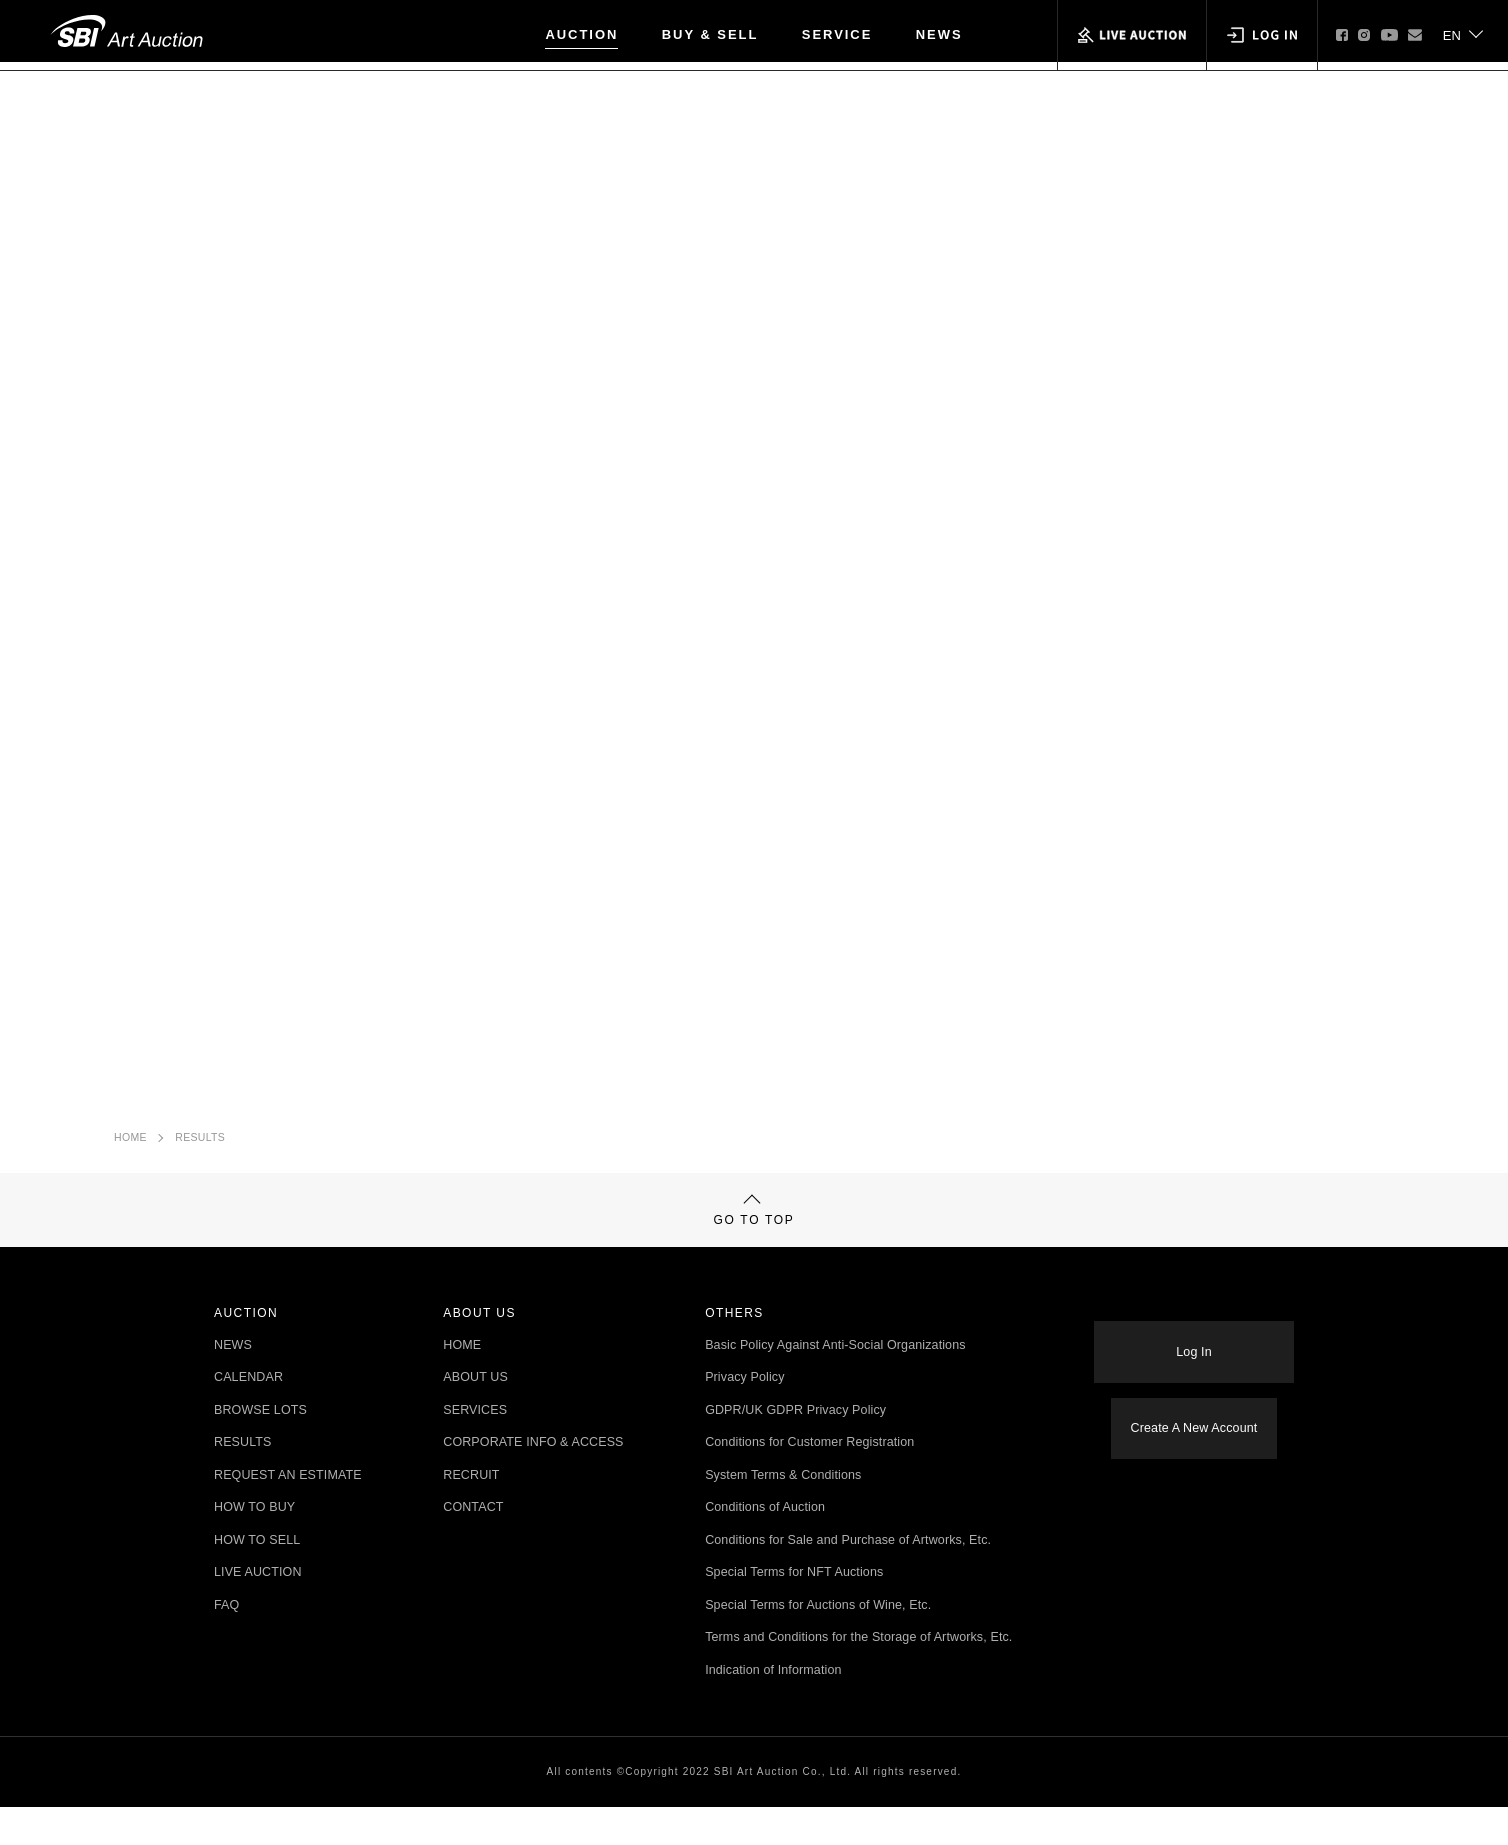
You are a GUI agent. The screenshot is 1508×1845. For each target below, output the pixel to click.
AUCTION (581, 34)
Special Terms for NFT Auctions (794, 1610)
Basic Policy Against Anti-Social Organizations (835, 1383)
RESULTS (200, 1147)
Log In (1193, 1367)
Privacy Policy (744, 1415)
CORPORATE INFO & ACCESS (533, 1480)
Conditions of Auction (765, 1545)
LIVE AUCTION (258, 1610)
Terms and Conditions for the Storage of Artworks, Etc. (858, 1675)
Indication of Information (773, 1708)
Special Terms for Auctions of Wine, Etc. (818, 1643)
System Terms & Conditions (783, 1513)
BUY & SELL (710, 34)
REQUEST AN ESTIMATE (288, 1513)
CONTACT (473, 1545)
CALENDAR (248, 1415)
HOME (130, 1147)
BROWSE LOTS (260, 1448)
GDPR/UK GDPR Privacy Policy (795, 1448)
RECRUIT (471, 1513)
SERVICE (837, 34)
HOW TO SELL (257, 1578)
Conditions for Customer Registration (809, 1480)
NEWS (939, 34)
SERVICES (475, 1448)
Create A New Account (1194, 1430)
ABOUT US (475, 1415)
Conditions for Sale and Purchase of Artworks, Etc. (848, 1578)
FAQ (226, 1643)
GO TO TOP (754, 1236)
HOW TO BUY (254, 1545)
